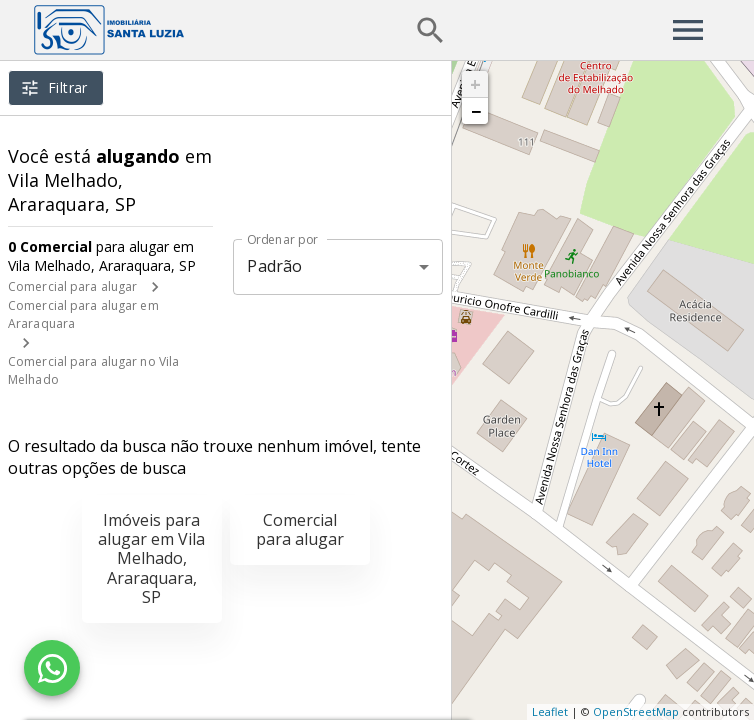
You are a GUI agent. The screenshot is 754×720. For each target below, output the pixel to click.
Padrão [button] (274, 266)
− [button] (476, 111)
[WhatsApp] (52, 668)
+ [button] (475, 84)
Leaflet (550, 711)
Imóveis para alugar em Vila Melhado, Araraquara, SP (151, 558)
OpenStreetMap (636, 711)
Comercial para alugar (72, 286)
